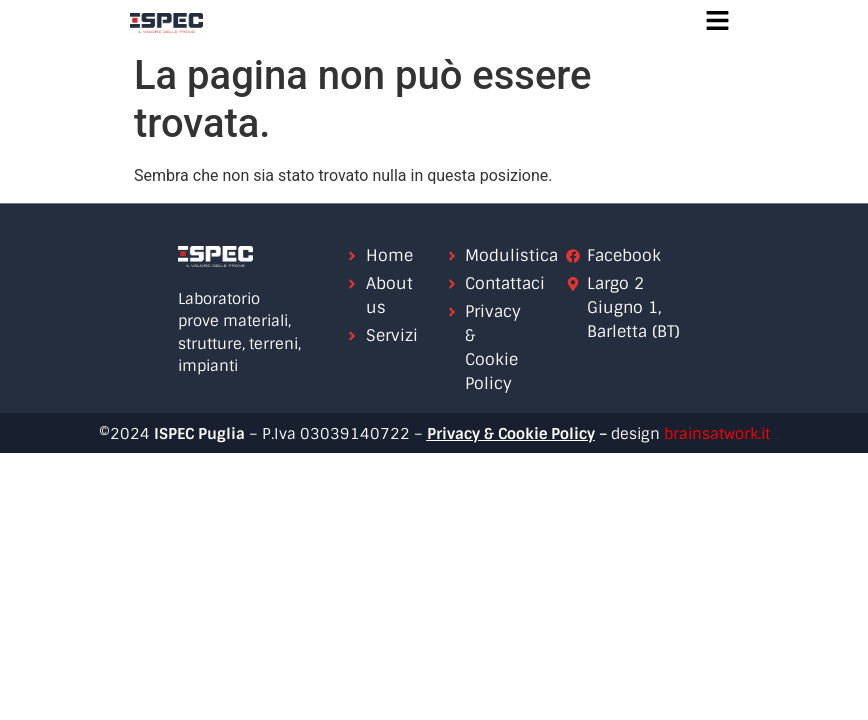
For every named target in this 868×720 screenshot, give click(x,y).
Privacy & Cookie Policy (511, 434)
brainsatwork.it (717, 434)
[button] (717, 22)
